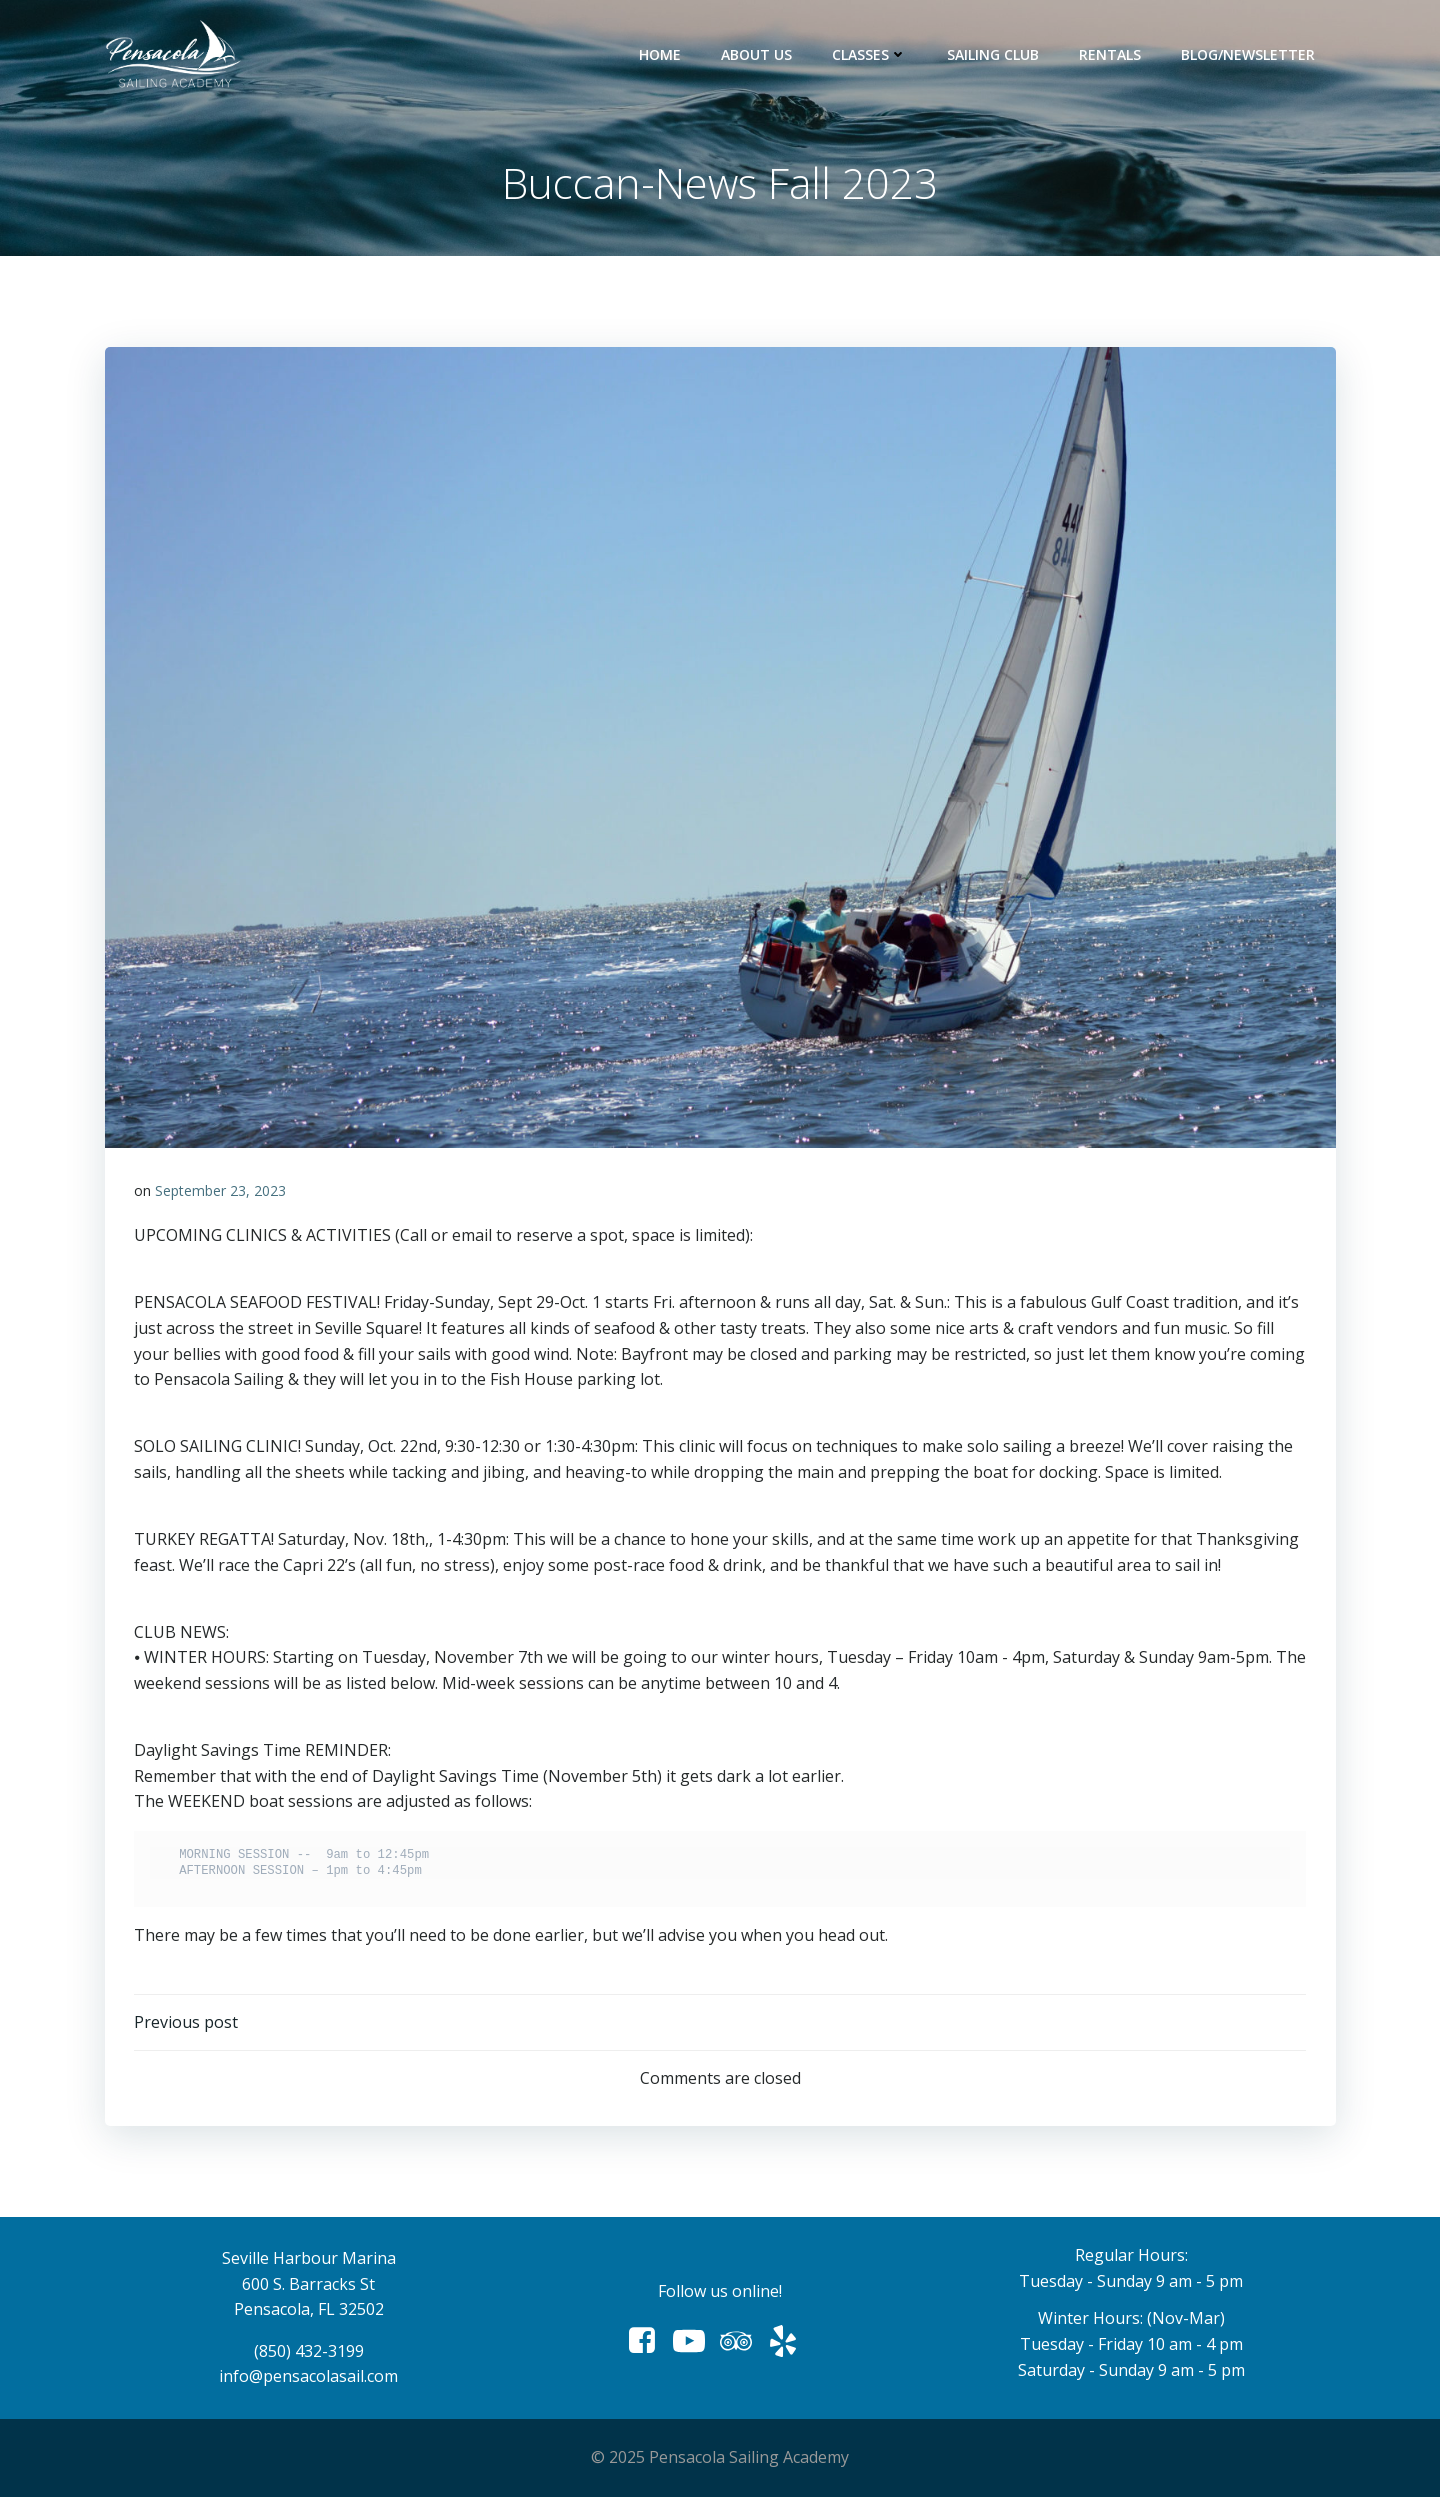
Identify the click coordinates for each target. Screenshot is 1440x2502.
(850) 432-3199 (309, 2355)
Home (661, 54)
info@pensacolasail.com (309, 2381)
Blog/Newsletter (1249, 54)
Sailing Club (994, 54)
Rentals (1111, 54)
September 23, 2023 (220, 1192)
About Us (757, 54)
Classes (870, 54)
